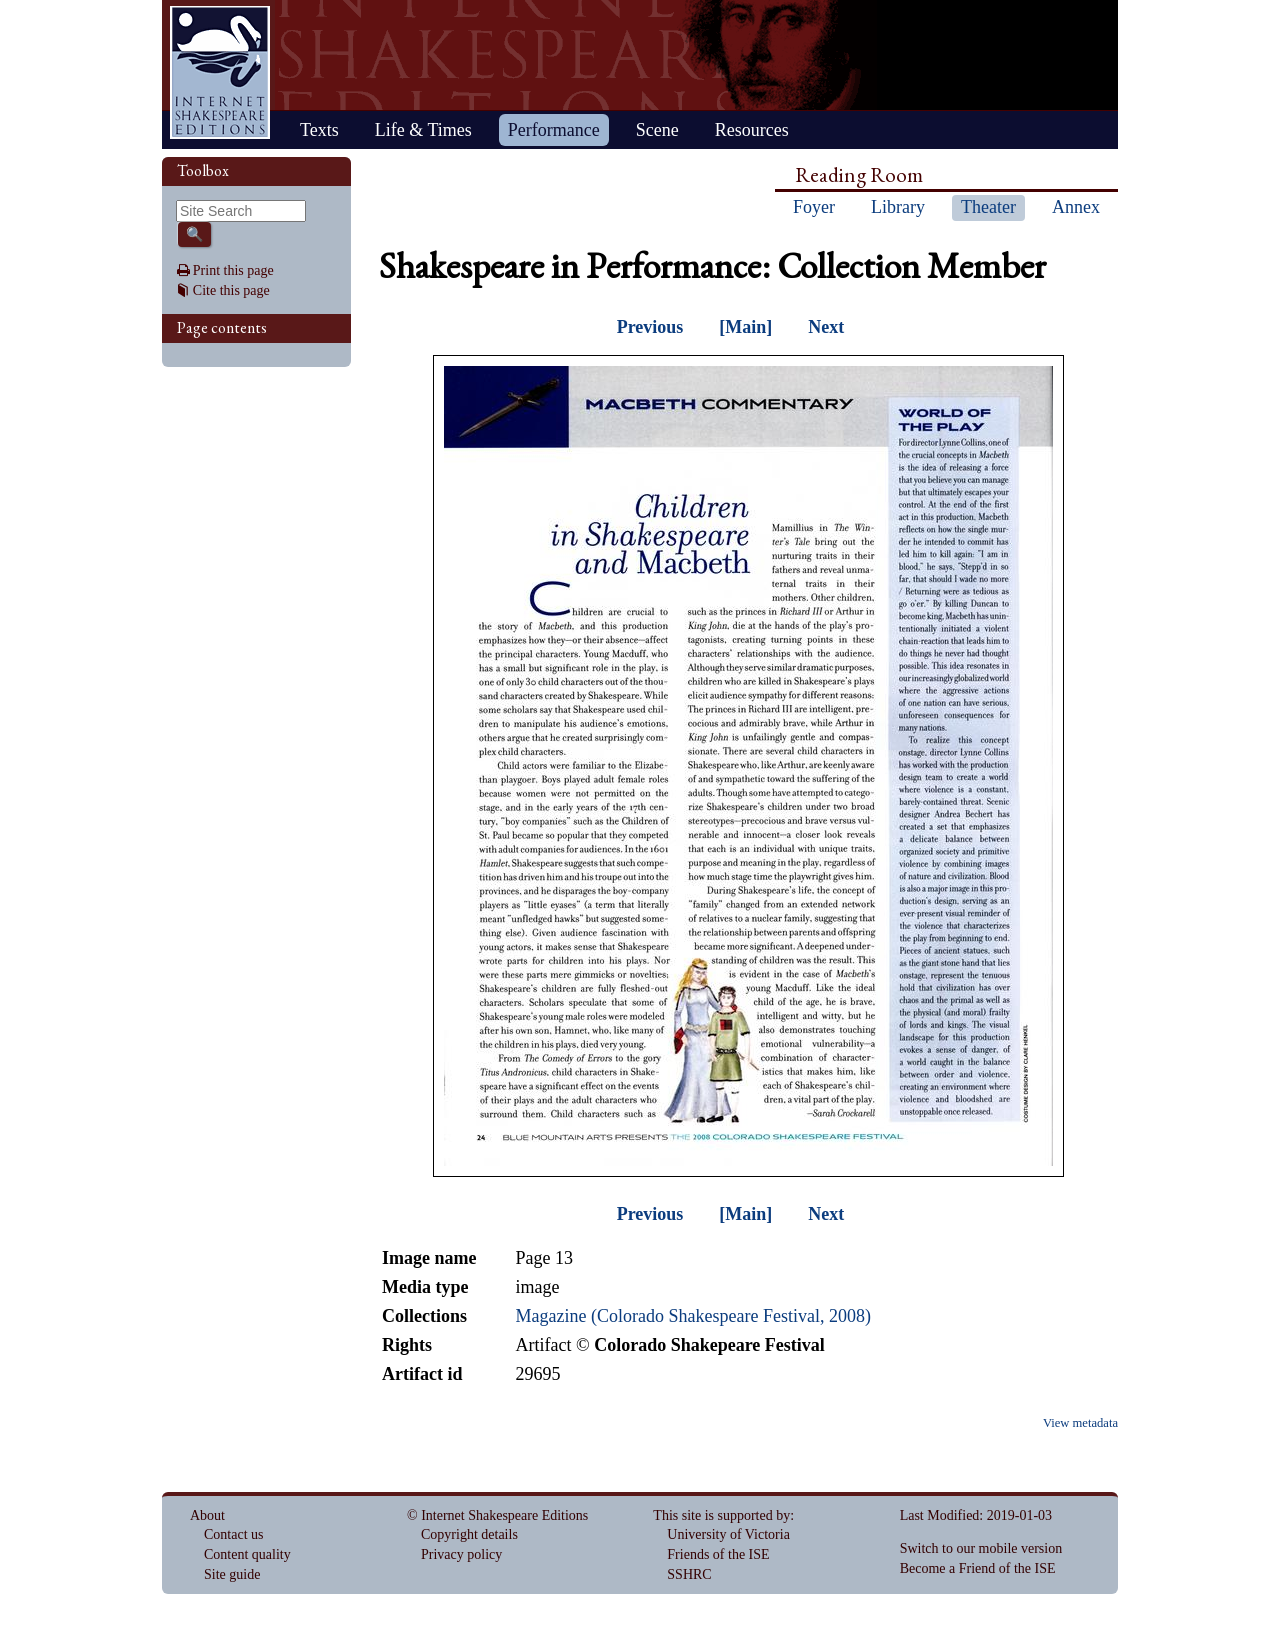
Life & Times (423, 130)
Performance (554, 130)
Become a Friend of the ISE (978, 1568)
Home (220, 72)
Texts (319, 130)
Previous (650, 327)
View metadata (1080, 1423)
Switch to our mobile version (981, 1548)
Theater (988, 207)
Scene (657, 130)
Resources (752, 130)
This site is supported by (721, 1515)
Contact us (234, 1534)
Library (898, 207)
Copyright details (469, 1534)
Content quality (247, 1554)
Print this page (233, 270)
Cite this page (231, 290)
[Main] (745, 327)
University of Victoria (728, 1534)
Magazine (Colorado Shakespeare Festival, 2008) (692, 1316)
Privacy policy (461, 1554)
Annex (1076, 207)
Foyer (814, 207)
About (207, 1515)
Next (826, 327)
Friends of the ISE (718, 1554)
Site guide (232, 1574)
